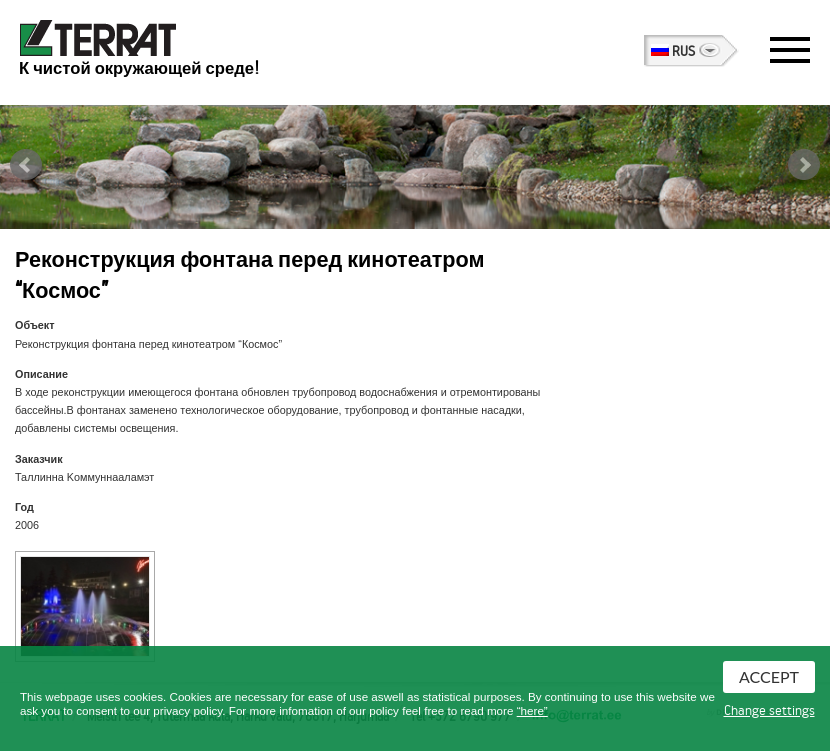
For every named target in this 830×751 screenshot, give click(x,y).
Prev (26, 165)
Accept (769, 676)
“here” (532, 710)
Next (804, 165)
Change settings (769, 711)
